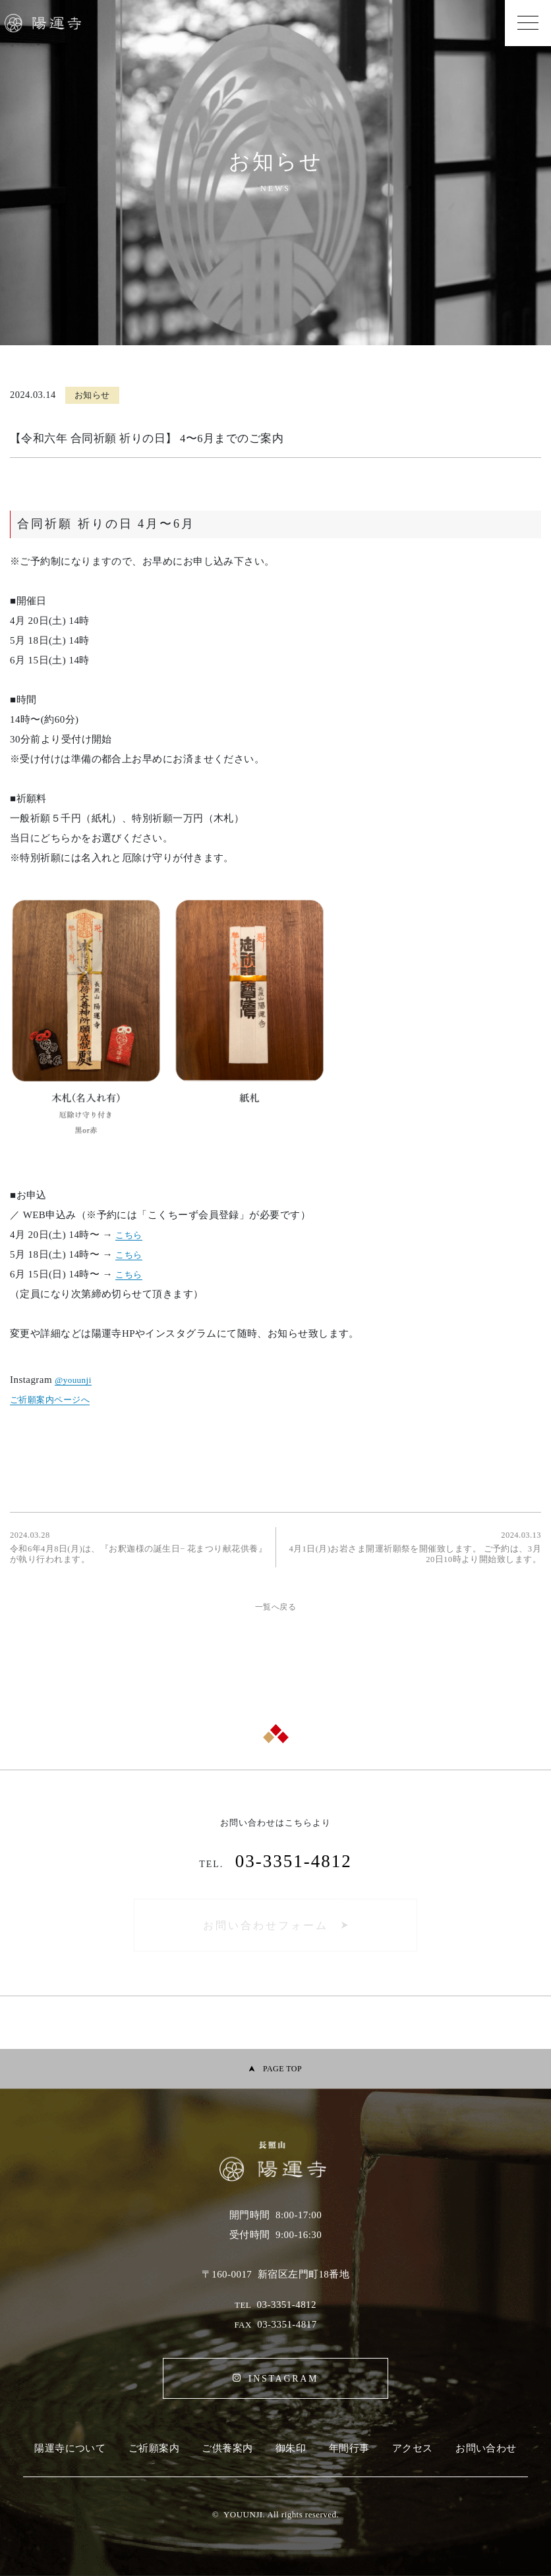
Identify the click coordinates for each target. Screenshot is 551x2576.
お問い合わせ (486, 2448)
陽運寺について (69, 2448)
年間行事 (349, 2448)
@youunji (73, 1380)
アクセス (412, 2448)
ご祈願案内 (154, 2448)
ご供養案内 (227, 2448)
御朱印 (291, 2448)
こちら (128, 1235)
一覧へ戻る (275, 1606)
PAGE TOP (282, 2068)
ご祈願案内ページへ (50, 1400)
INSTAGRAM (283, 2379)
